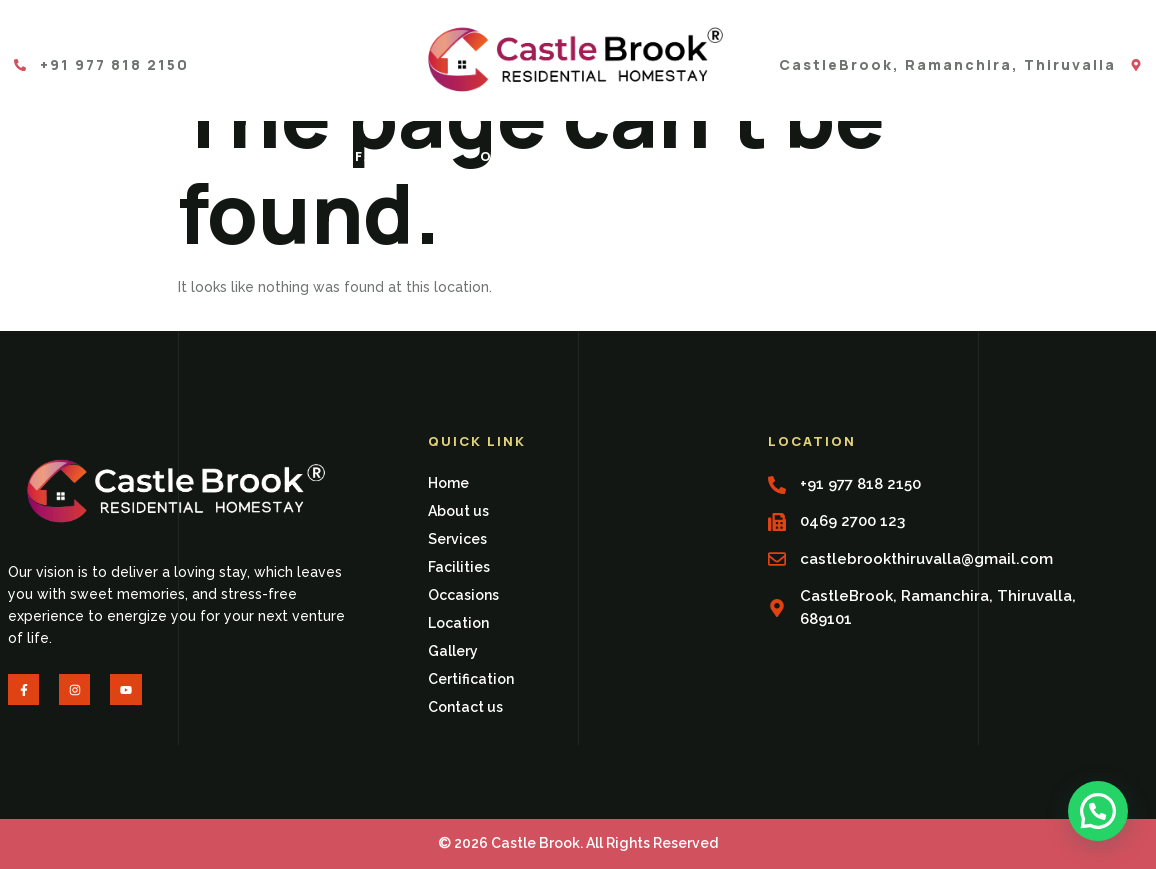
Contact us (1059, 156)
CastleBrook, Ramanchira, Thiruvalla (947, 64)
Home (66, 156)
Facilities (401, 156)
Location (657, 156)
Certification (905, 156)
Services (282, 156)
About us (166, 156)
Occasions (530, 156)
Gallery (770, 156)
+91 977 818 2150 (114, 64)
